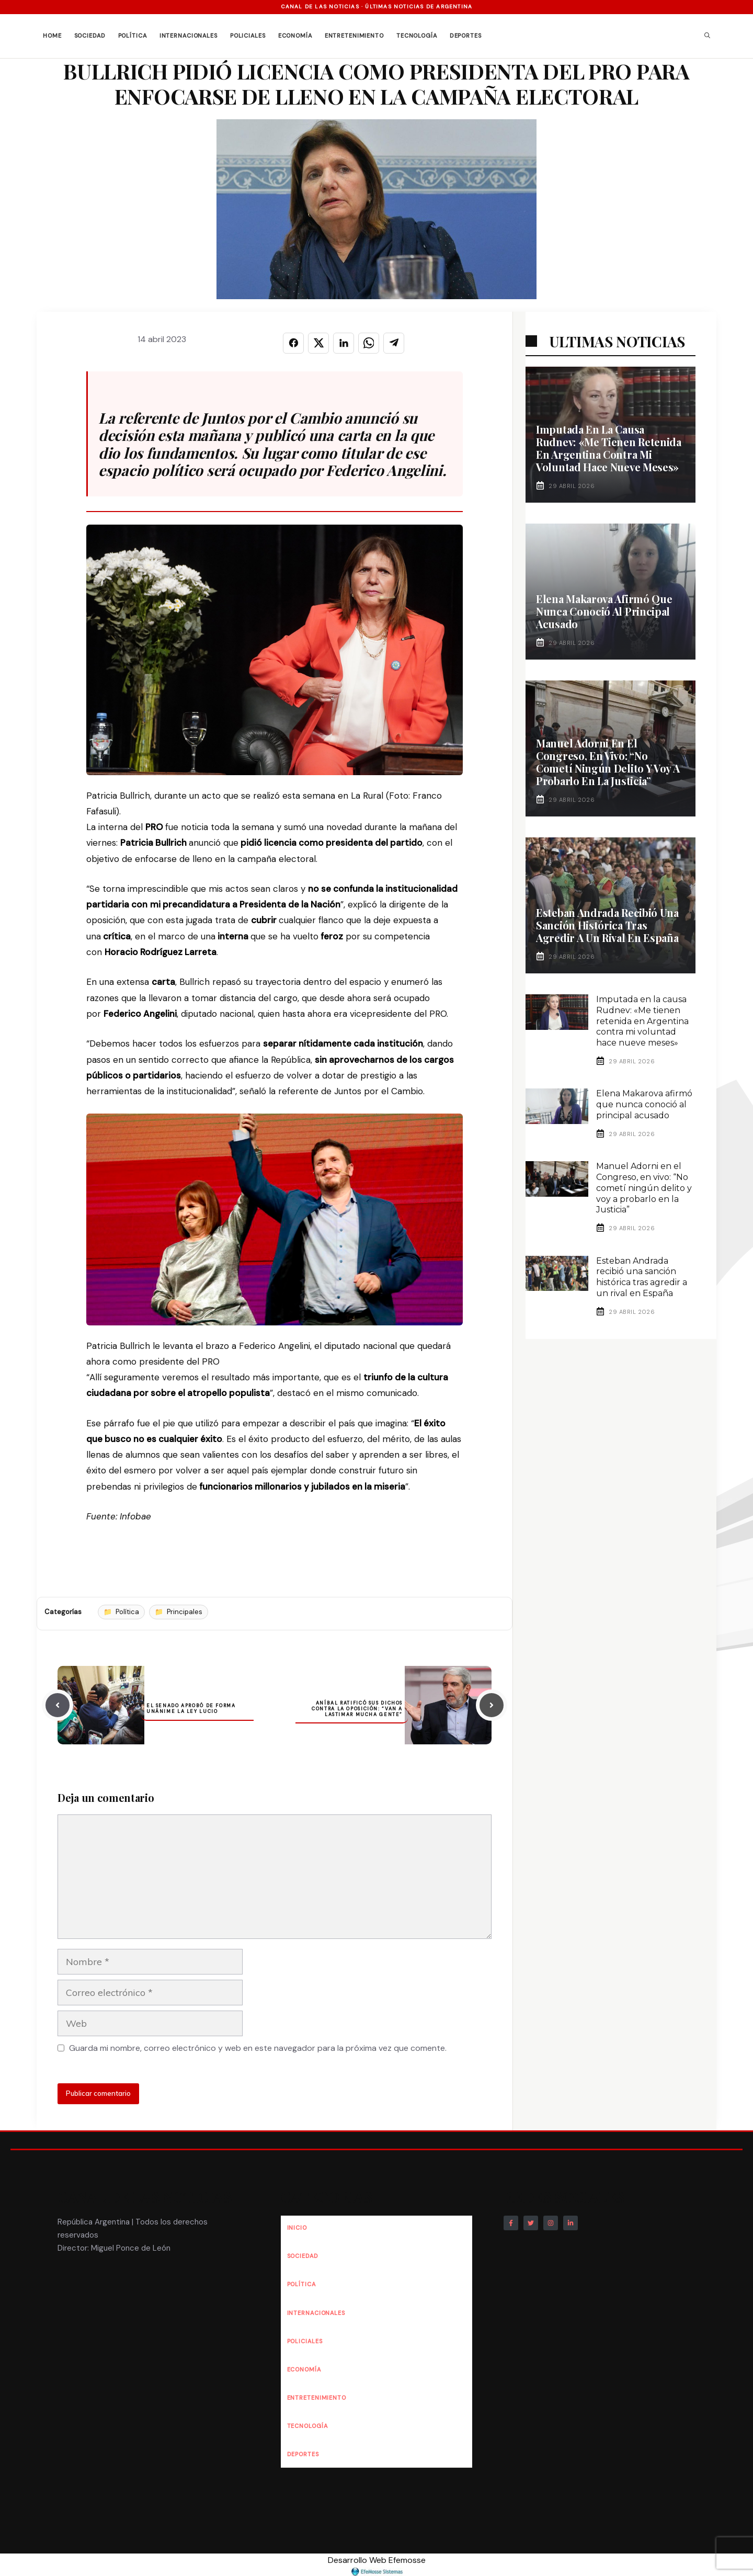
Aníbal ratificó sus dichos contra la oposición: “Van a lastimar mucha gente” (357, 1709)
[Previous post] (57, 1705)
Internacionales (188, 35)
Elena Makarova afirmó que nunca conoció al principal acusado (604, 611)
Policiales (248, 35)
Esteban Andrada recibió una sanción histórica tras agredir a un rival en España (607, 925)
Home (52, 35)
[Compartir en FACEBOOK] (293, 343)
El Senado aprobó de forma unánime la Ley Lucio (191, 1709)
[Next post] (491, 1705)
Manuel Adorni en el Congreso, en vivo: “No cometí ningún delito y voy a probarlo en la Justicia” (608, 762)
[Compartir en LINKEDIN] (343, 343)
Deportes (466, 35)
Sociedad (90, 35)
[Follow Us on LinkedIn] (570, 2223)
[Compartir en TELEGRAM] (393, 343)
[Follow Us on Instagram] (550, 2223)
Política (132, 35)
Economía (295, 35)
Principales (184, 1611)
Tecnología (416, 35)
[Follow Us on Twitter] (530, 2223)
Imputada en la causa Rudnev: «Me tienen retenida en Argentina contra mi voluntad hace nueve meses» (608, 448)
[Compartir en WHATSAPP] (368, 343)
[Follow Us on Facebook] (511, 2223)
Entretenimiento (354, 35)
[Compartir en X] (318, 343)
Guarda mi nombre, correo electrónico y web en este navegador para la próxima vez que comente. (258, 2047)
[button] (707, 36)
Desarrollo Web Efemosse (377, 2565)
